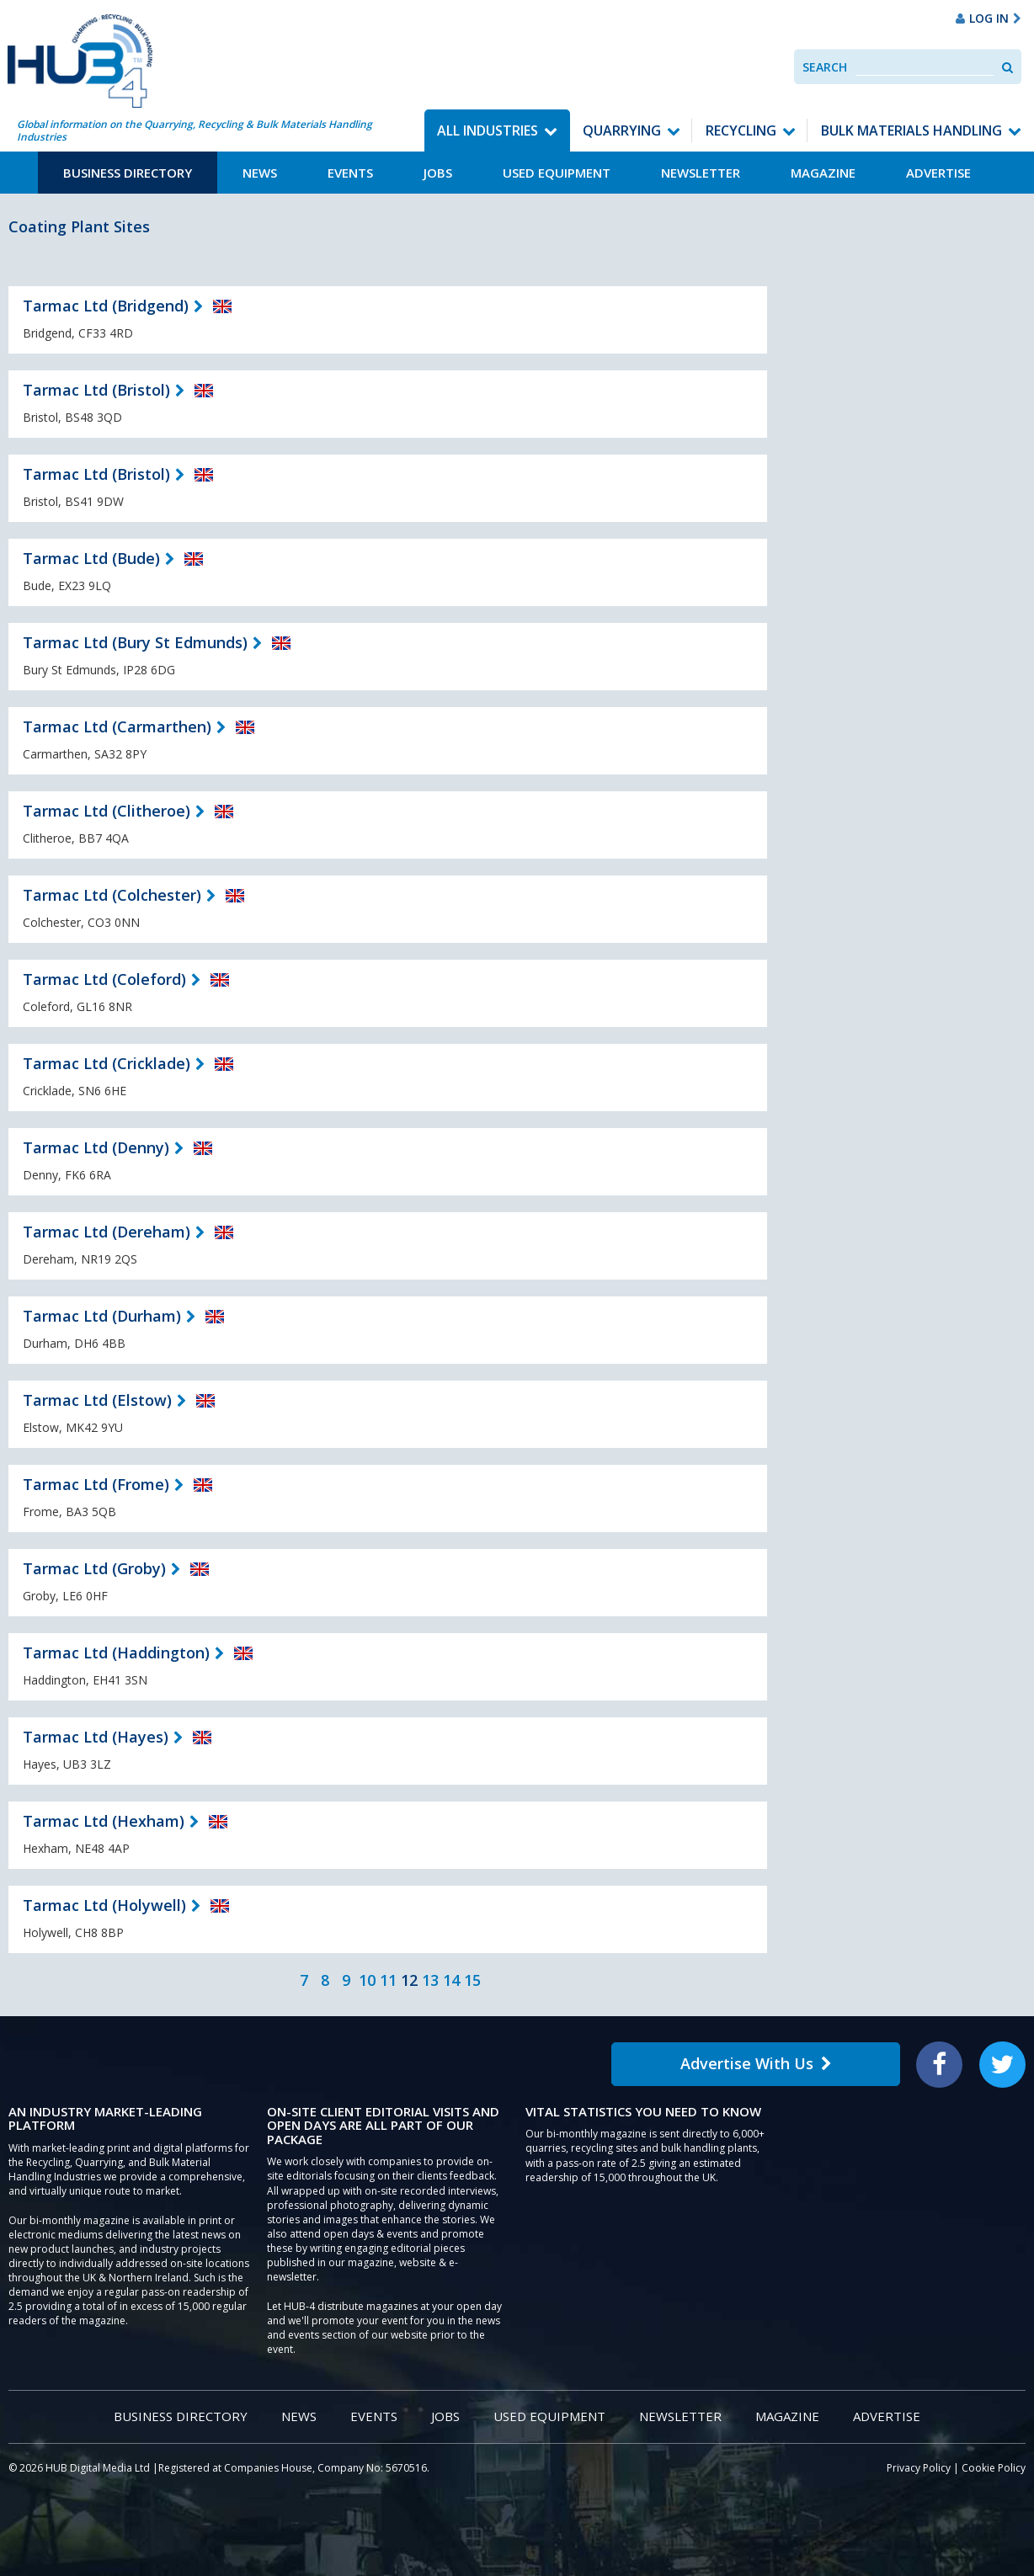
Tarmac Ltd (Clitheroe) (106, 811)
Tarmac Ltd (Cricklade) (106, 1063)
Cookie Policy (994, 2468)
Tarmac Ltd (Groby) (94, 1568)
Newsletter (700, 172)
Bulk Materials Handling (911, 130)
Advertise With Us (756, 2063)
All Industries (487, 130)
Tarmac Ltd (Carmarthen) (117, 726)
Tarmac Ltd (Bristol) (96, 390)
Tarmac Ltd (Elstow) (97, 1400)
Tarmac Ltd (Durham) (102, 1316)
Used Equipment (556, 172)
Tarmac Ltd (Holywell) (104, 1905)
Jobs (438, 172)
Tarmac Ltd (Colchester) (112, 895)
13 (430, 1980)
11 (388, 1980)
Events (350, 172)
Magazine (823, 172)
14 (451, 1980)
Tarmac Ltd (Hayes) (95, 1737)
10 (367, 1980)
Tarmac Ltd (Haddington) (116, 1652)
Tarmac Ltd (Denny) (96, 1147)
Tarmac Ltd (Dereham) (106, 1231)
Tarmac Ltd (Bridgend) (106, 305)
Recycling (741, 130)
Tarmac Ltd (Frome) (96, 1484)
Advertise (938, 172)
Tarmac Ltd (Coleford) (104, 979)
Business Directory (127, 172)
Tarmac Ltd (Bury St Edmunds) (135, 642)
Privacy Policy (919, 2468)
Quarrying (622, 130)
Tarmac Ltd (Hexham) (103, 1821)
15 (472, 1980)
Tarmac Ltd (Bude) (91, 558)
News (260, 172)
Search (824, 67)
